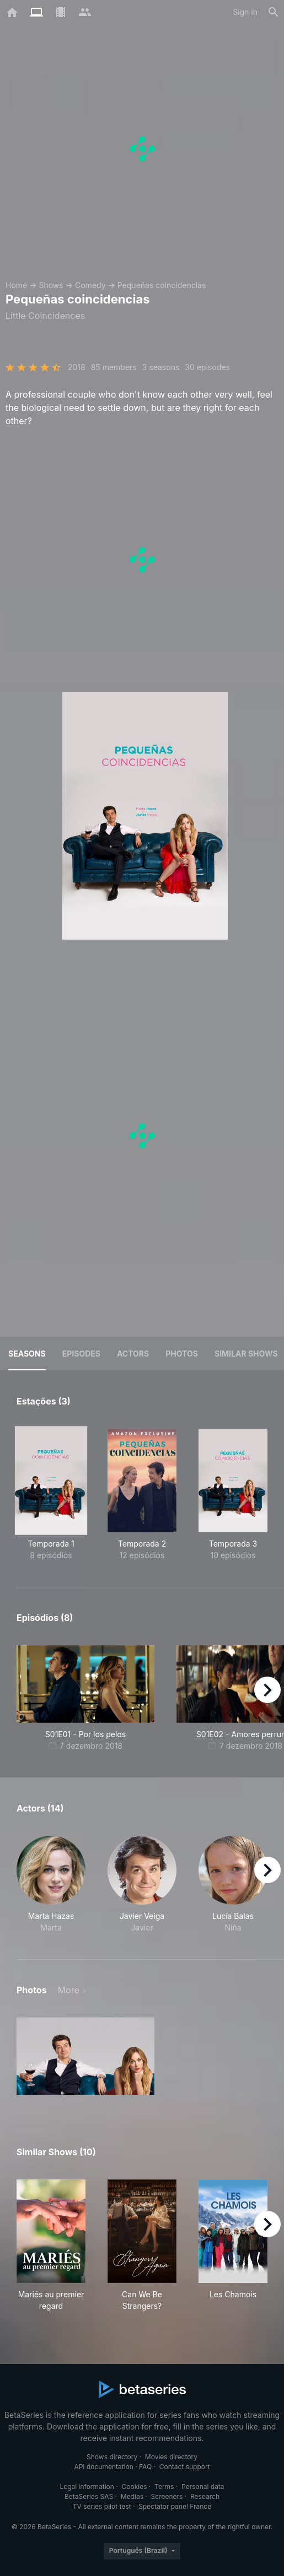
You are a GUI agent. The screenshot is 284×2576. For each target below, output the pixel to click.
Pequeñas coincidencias (161, 285)
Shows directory (112, 2457)
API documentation (103, 2467)
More (68, 1989)
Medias (132, 2496)
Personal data (202, 2486)
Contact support (184, 2467)
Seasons (27, 1353)
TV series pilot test (102, 2506)
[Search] (273, 12)
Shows (51, 285)
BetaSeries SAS (89, 2496)
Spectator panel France (174, 2506)
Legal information (87, 2486)
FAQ (145, 2467)
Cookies (134, 2486)
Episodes (81, 1353)
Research (204, 2496)
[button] (51, 1884)
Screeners (167, 2496)
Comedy (90, 285)
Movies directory (171, 2457)
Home (16, 285)
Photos (181, 1353)
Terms (164, 2486)
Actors (133, 1353)
